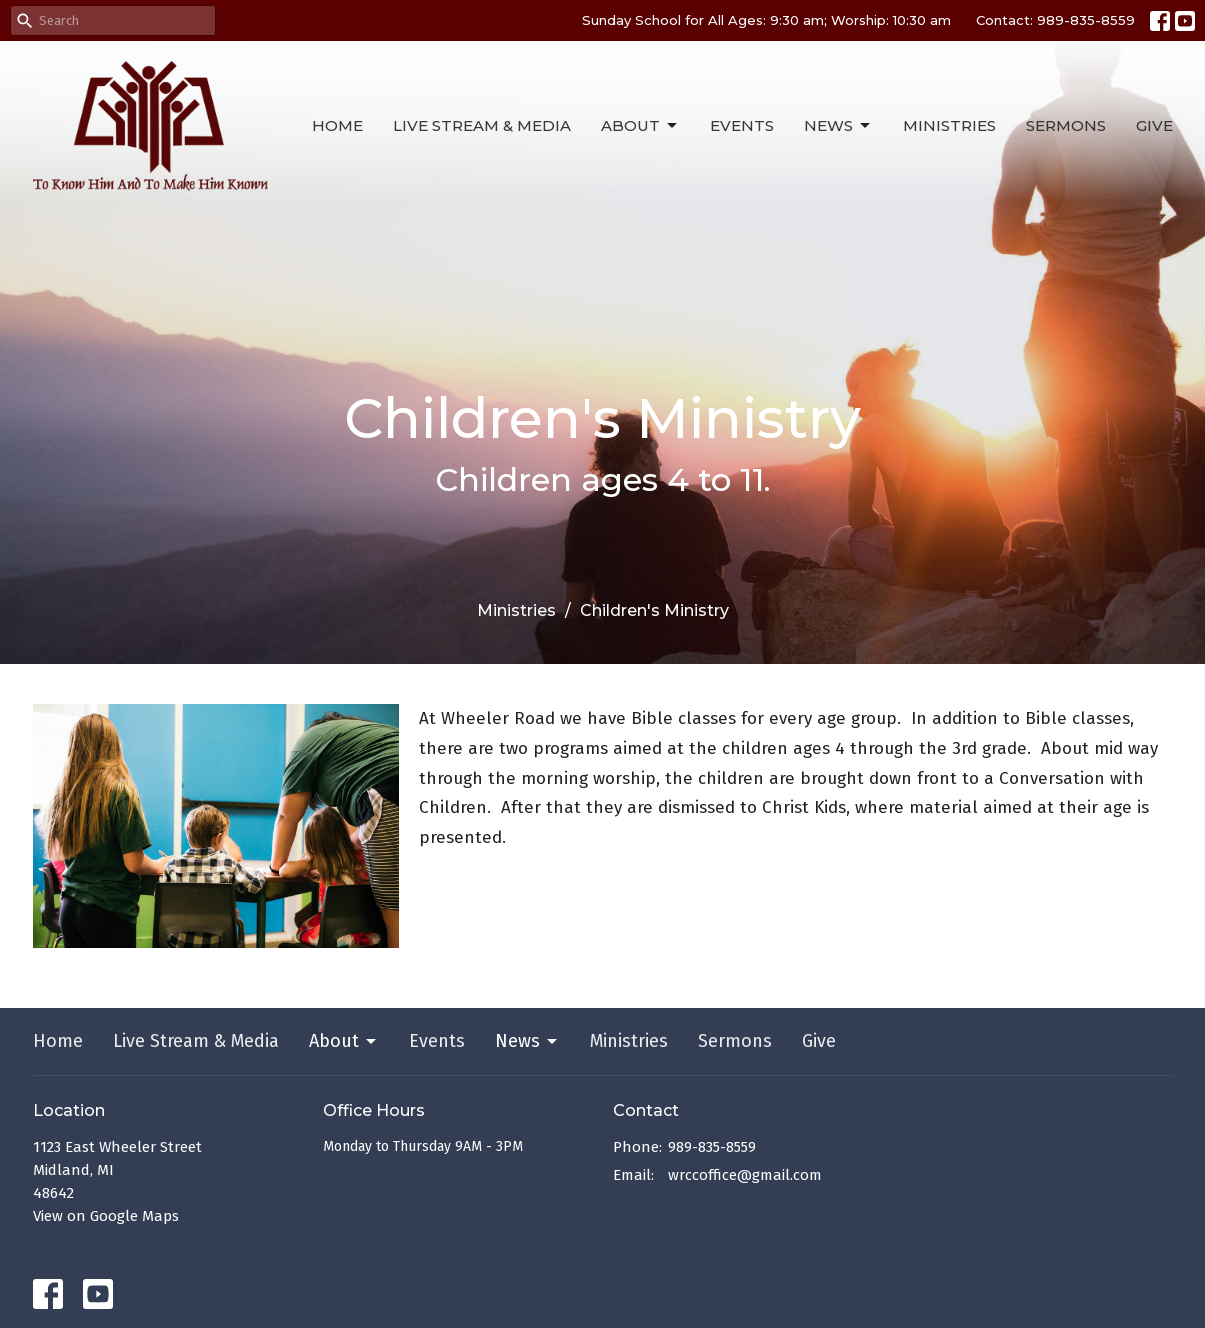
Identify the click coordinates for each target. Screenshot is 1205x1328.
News (838, 126)
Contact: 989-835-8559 (1055, 20)
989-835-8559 (712, 1147)
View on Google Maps (106, 1216)
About (640, 126)
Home (337, 125)
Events (742, 125)
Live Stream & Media (482, 125)
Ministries (949, 125)
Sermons (1066, 125)
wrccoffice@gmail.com (745, 1175)
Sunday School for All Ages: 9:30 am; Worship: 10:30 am (766, 20)
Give (1154, 125)
